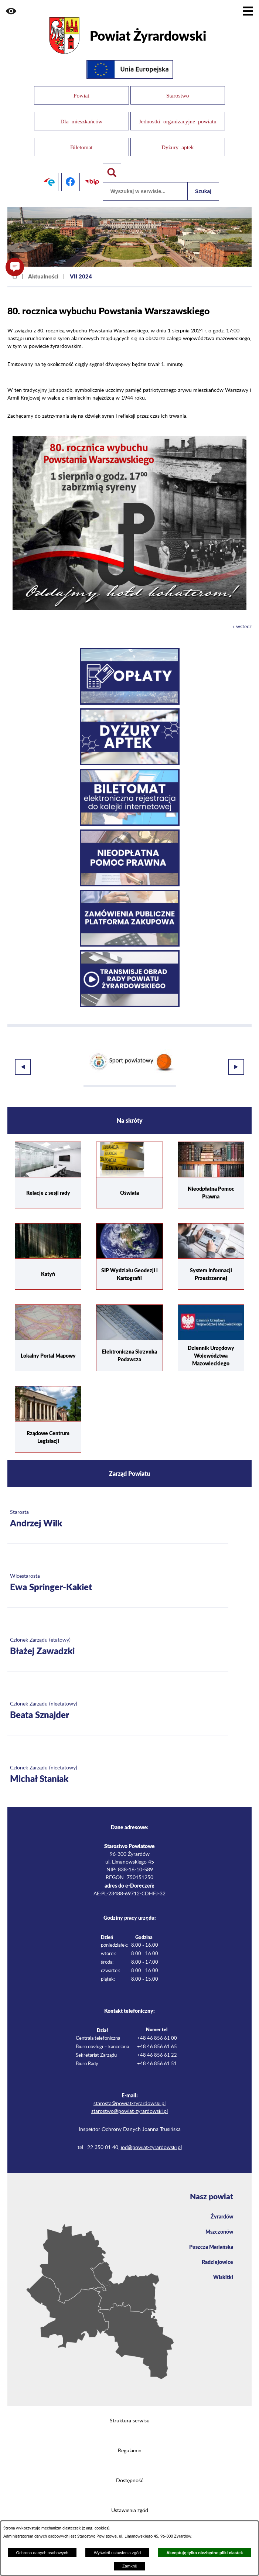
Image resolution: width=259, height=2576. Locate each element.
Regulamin (130, 2441)
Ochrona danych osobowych (42, 2553)
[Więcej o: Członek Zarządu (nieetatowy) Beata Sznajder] (117, 1701)
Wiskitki (223, 2267)
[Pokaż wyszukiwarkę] (112, 163)
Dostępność (129, 2471)
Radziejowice (217, 2252)
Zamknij (129, 2566)
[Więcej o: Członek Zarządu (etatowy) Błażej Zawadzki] (117, 1637)
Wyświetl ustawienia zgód (117, 2553)
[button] (11, 11)
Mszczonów (219, 2222)
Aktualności (43, 267)
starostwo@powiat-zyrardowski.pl (129, 2101)
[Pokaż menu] (248, 11)
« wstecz (242, 617)
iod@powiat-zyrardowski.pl (151, 2138)
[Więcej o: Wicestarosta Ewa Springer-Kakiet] (117, 1573)
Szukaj (203, 182)
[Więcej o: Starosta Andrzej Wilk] (117, 1509)
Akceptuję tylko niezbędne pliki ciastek (204, 2553)
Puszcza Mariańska (211, 2237)
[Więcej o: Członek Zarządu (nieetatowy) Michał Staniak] (117, 1765)
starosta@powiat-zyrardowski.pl (129, 2094)
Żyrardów (222, 2206)
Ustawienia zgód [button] (129, 2501)
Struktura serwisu (130, 2411)
